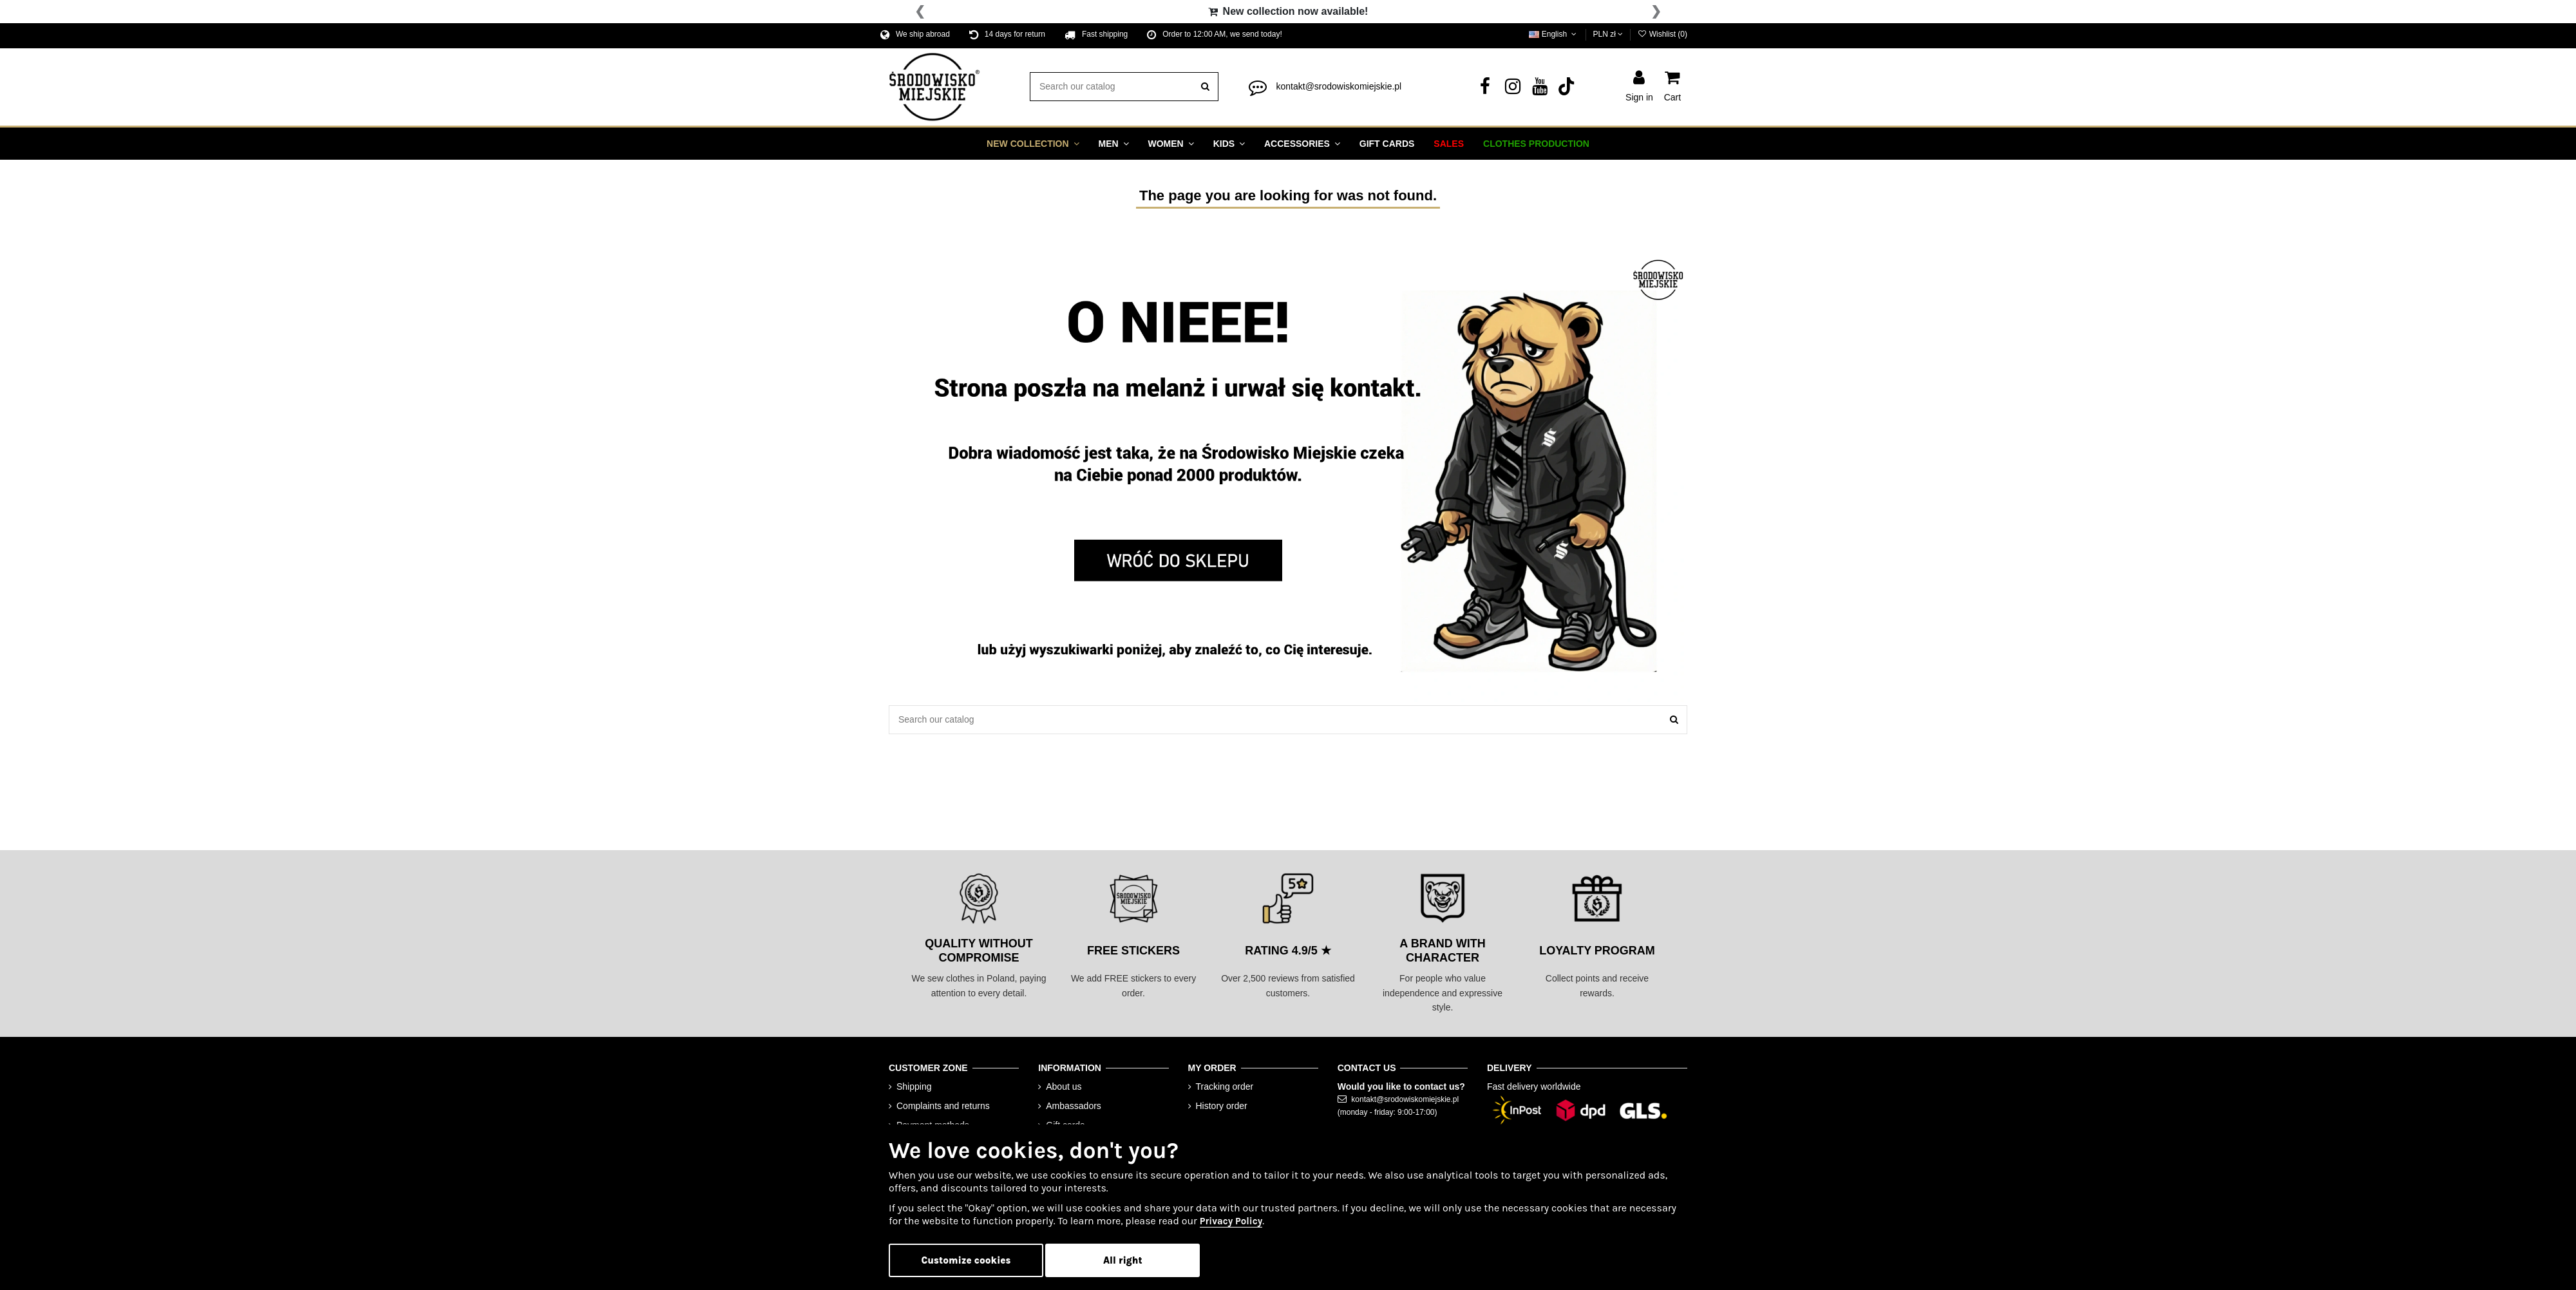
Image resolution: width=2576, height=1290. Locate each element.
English (1553, 34)
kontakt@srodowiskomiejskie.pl (1339, 86)
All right (1122, 1260)
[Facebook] (1485, 89)
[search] (1205, 86)
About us (1063, 1086)
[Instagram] (1512, 89)
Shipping (914, 1086)
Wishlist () (1662, 34)
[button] (1032, 144)
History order (1221, 1106)
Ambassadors (1073, 1106)
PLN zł (1608, 34)
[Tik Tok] (1567, 89)
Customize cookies (966, 1260)
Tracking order (1225, 1086)
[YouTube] (1539, 89)
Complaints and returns (943, 1106)
